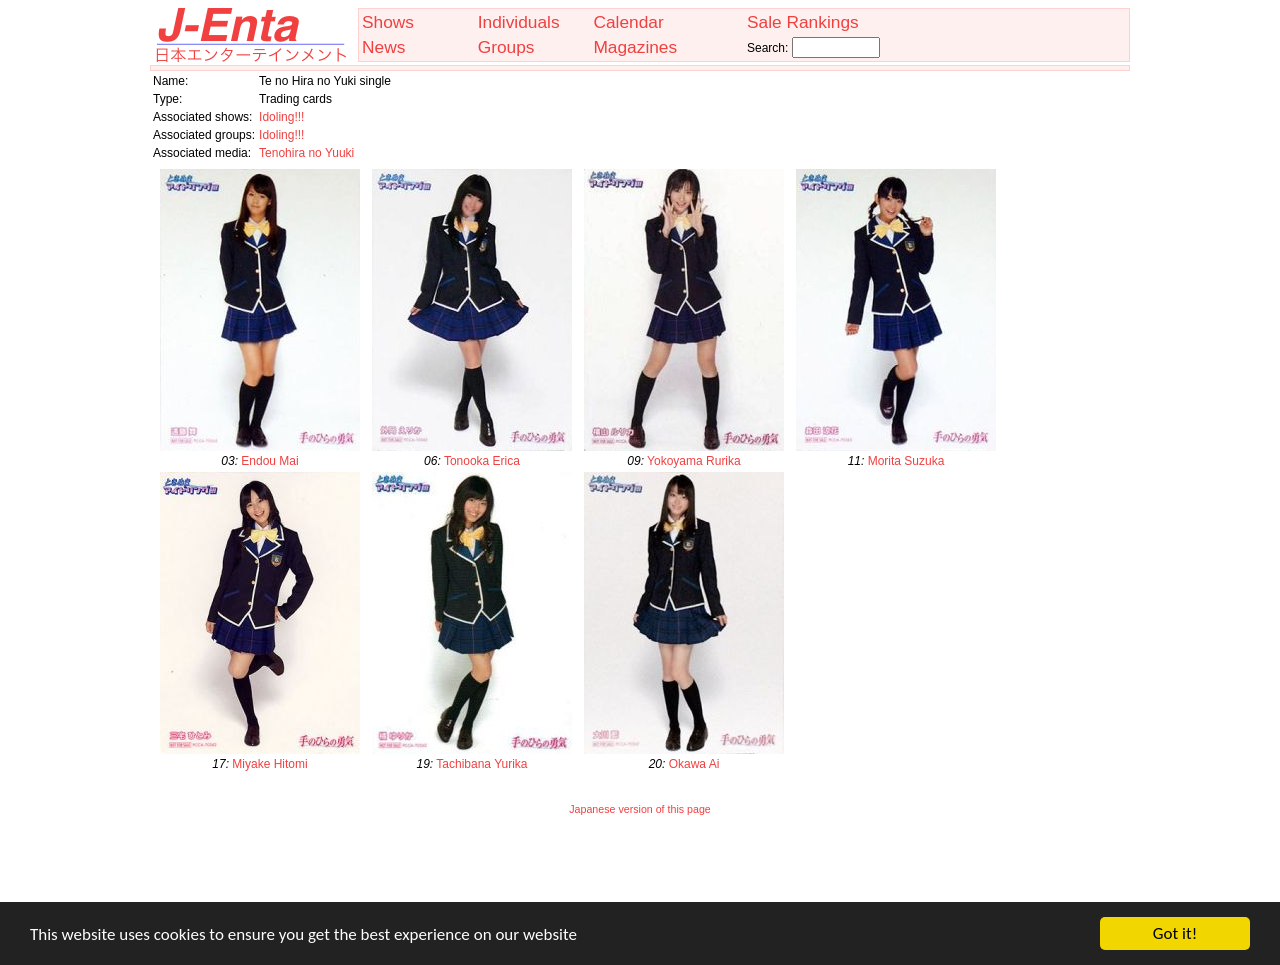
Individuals (519, 22)
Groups (506, 47)
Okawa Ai (694, 764)
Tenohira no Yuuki (306, 153)
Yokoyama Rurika (694, 461)
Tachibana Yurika (481, 764)
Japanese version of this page (640, 809)
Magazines (635, 47)
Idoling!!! (281, 117)
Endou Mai (269, 461)
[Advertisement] (640, 872)
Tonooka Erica (482, 461)
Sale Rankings (803, 22)
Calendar (628, 22)
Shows (388, 22)
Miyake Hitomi (269, 764)
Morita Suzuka (906, 461)
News (383, 47)
